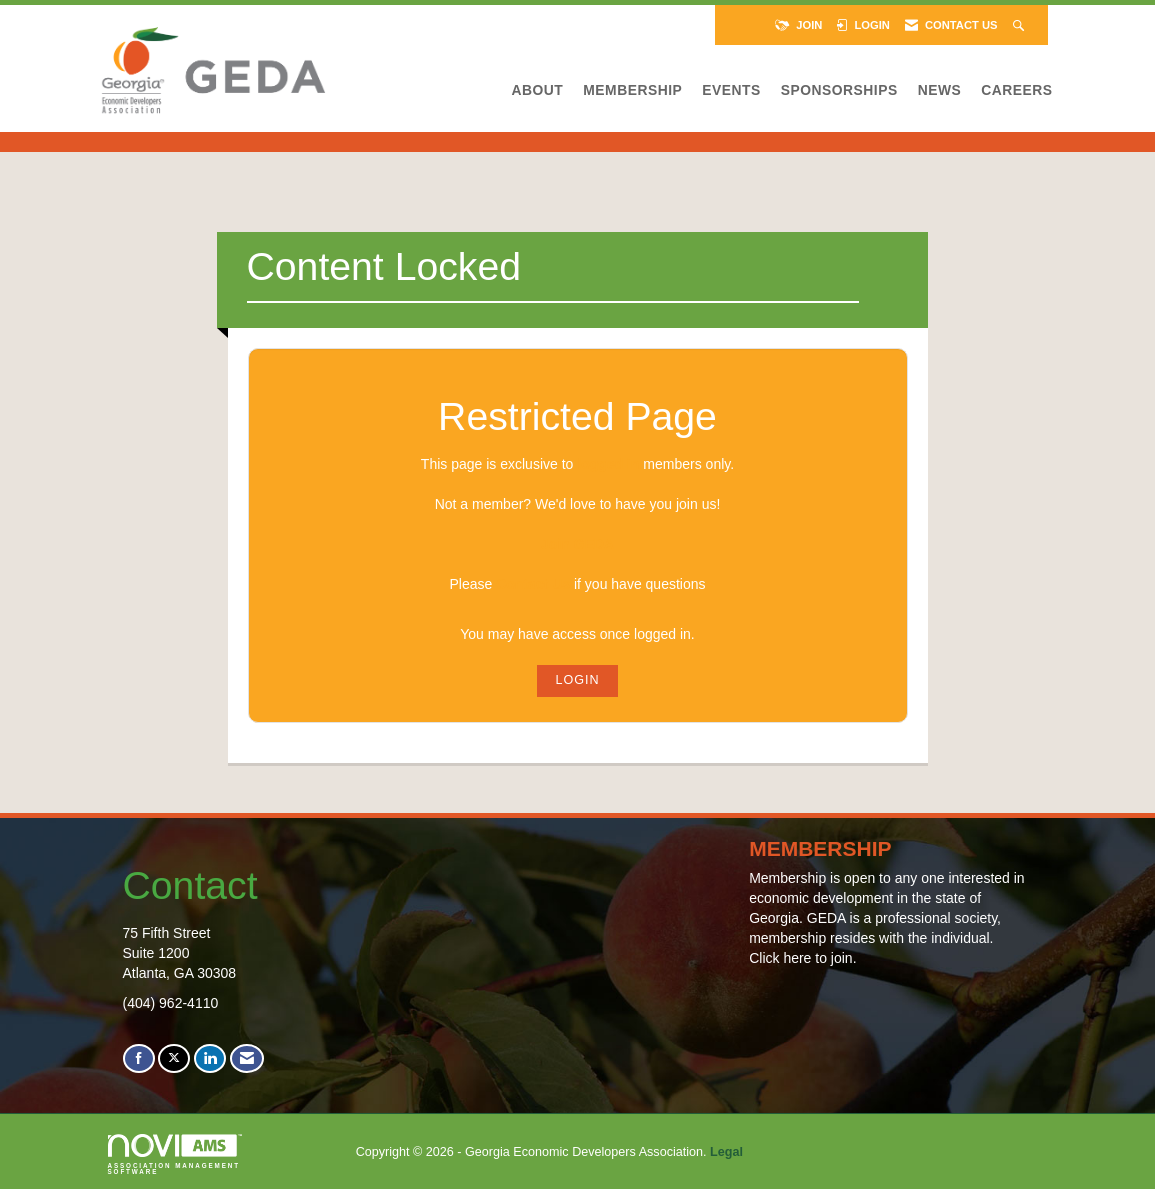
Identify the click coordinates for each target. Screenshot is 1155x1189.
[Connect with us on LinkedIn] (210, 1058)
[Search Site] (1020, 25)
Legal (726, 1152)
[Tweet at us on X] (174, 1058)
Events (731, 90)
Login (577, 680)
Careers (1016, 90)
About (538, 90)
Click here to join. (802, 958)
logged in (608, 464)
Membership (632, 90)
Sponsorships (839, 90)
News (940, 90)
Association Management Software (175, 1155)
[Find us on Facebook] (139, 1058)
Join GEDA (577, 544)
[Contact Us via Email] (247, 1058)
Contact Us (533, 584)
